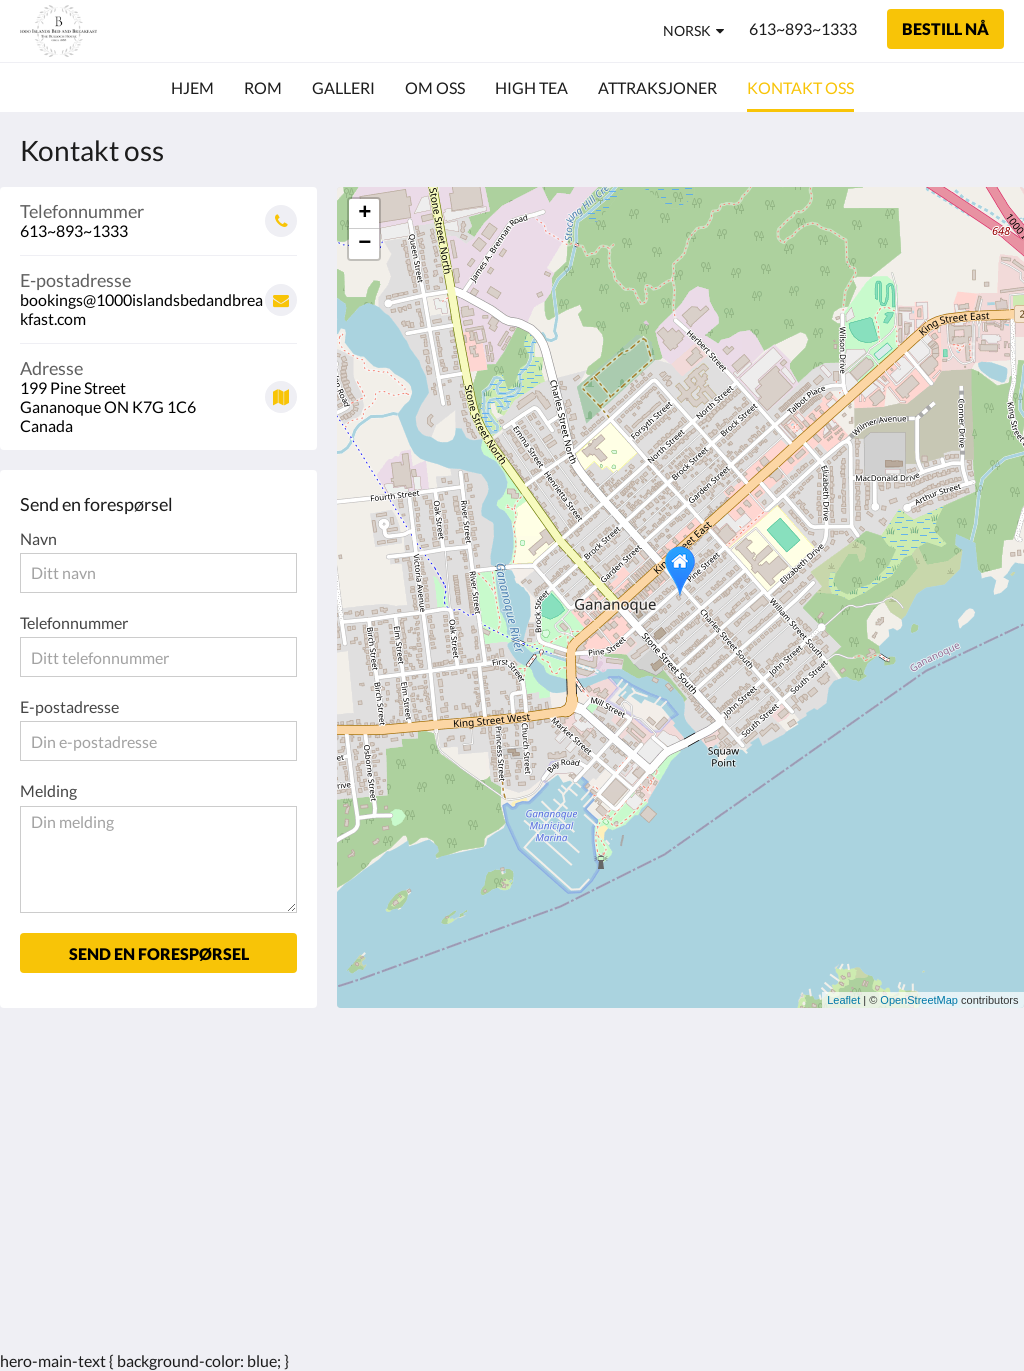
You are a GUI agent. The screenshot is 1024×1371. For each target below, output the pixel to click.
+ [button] (364, 214)
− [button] (364, 244)
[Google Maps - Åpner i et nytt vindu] (158, 389)
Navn (38, 538)
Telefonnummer (74, 622)
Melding (48, 790)
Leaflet (843, 1000)
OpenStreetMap (919, 1000)
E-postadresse (69, 706)
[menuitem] (192, 88)
